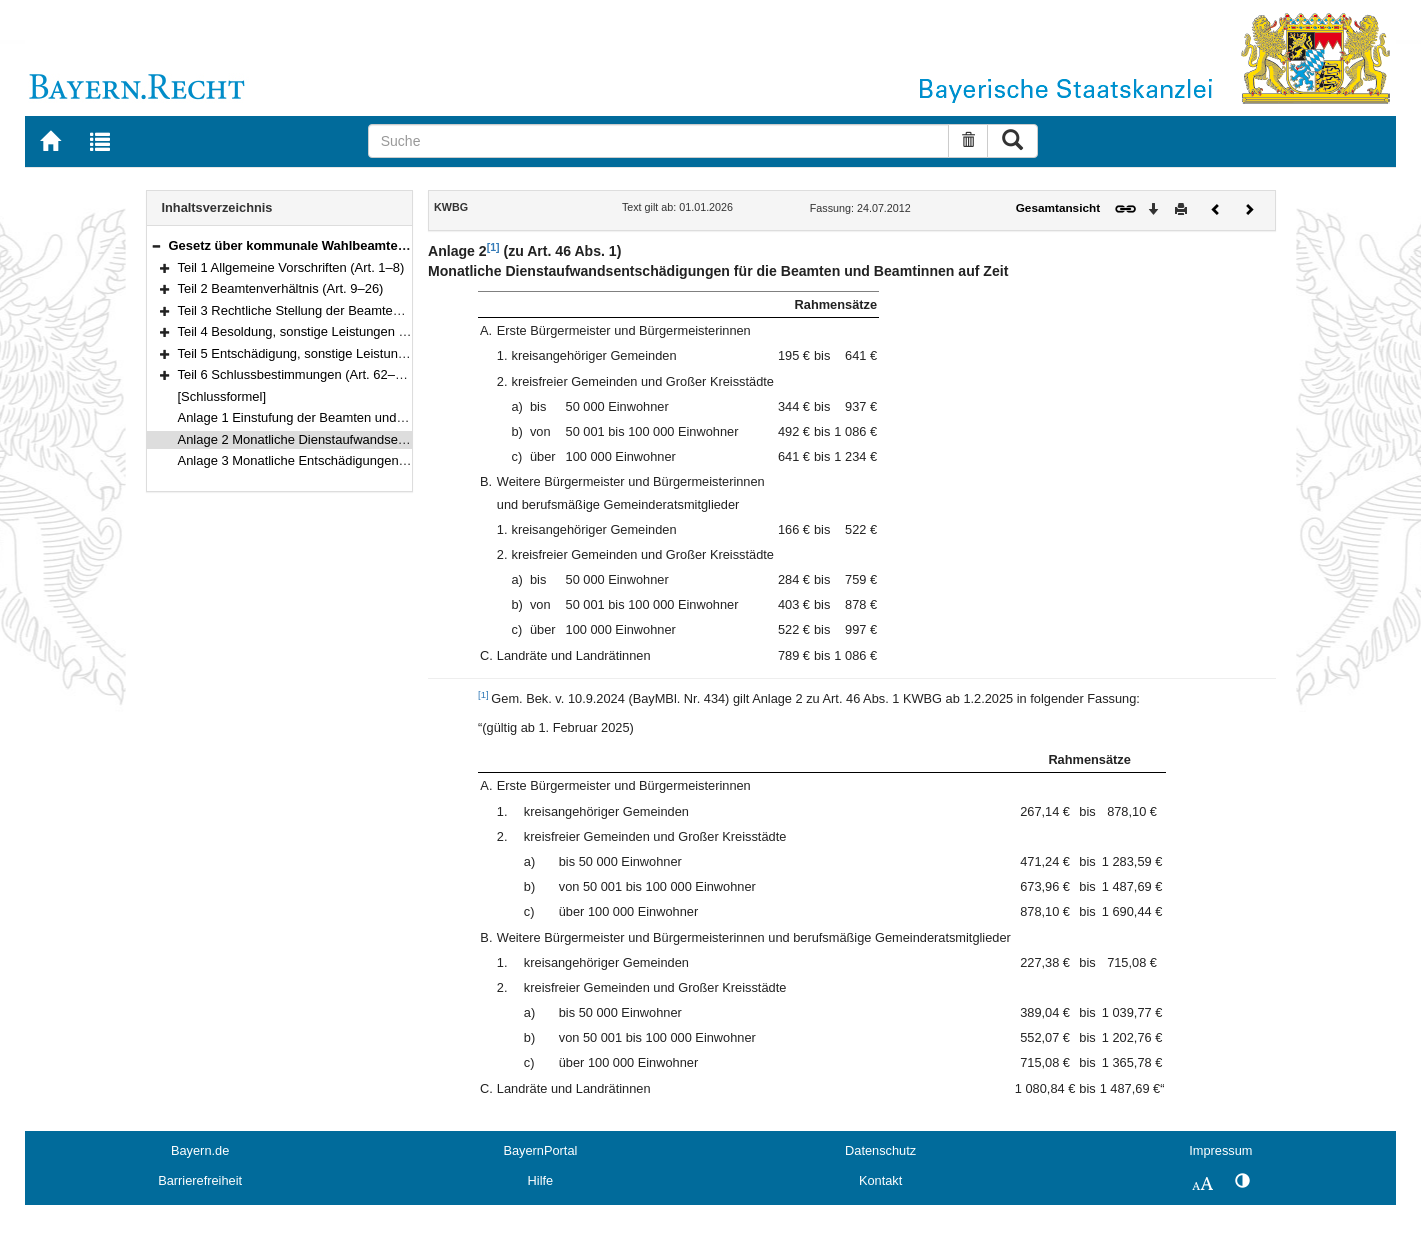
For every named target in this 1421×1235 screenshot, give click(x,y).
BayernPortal (540, 1150)
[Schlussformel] (222, 396)
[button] (156, 245)
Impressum (1220, 1150)
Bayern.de (200, 1150)
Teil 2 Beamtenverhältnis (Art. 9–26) (281, 288)
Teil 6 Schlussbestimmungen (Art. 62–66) (296, 374)
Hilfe (541, 1180)
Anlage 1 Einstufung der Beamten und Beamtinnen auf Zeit (347, 417)
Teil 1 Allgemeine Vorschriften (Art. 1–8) (291, 267)
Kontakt (880, 1180)
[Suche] (659, 141)
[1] (493, 247)
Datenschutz (880, 1150)
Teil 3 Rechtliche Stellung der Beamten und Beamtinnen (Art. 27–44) (374, 310)
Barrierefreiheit (200, 1180)
